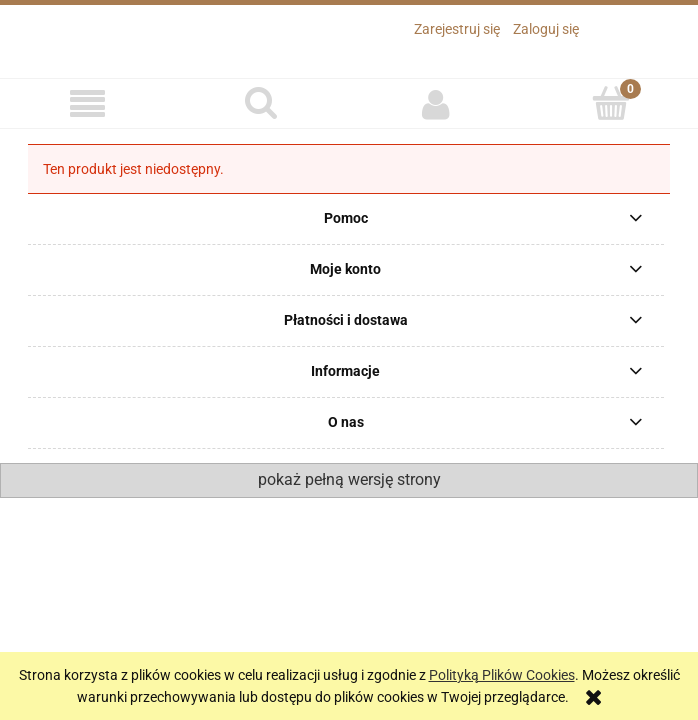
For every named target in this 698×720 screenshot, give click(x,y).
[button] (87, 104)
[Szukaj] (262, 103)
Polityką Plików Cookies (502, 675)
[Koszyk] (611, 103)
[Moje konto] (436, 104)
